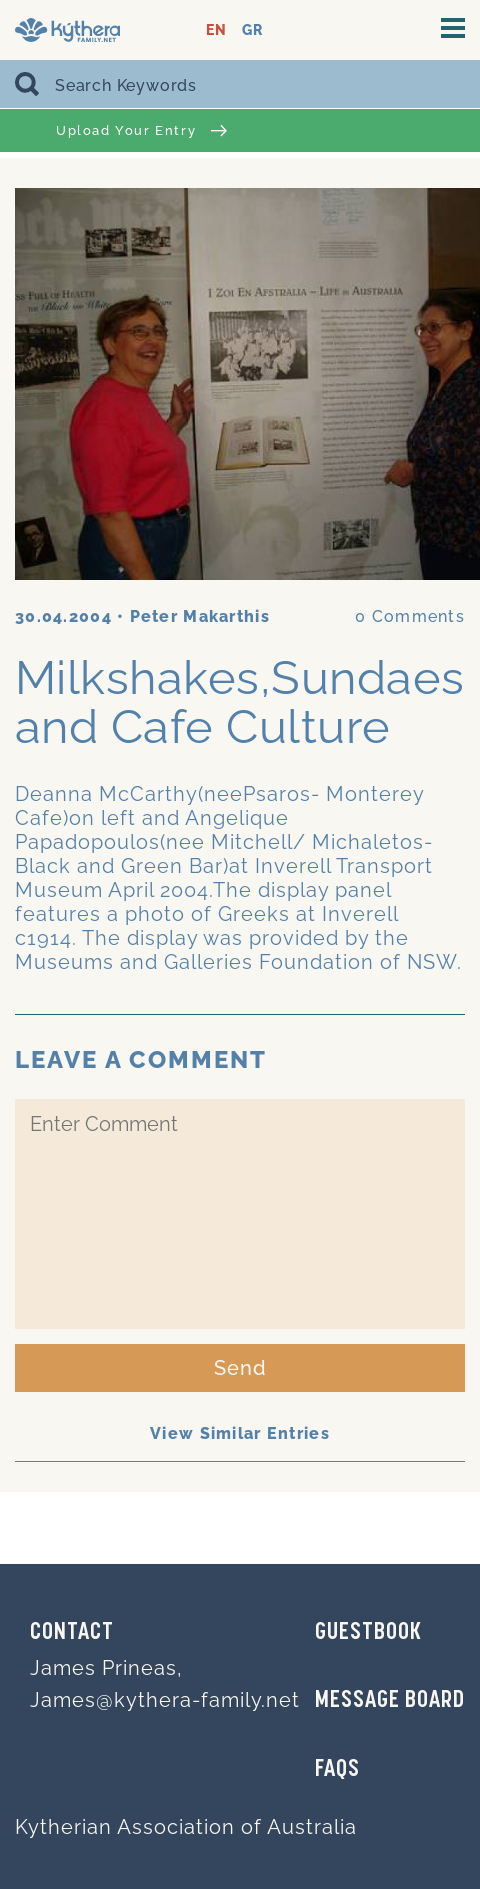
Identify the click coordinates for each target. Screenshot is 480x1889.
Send (240, 1368)
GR (252, 30)
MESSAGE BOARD (390, 1701)
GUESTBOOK (368, 1633)
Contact (72, 1633)
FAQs (337, 1770)
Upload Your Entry (141, 130)
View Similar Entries (240, 1433)
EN (216, 30)
